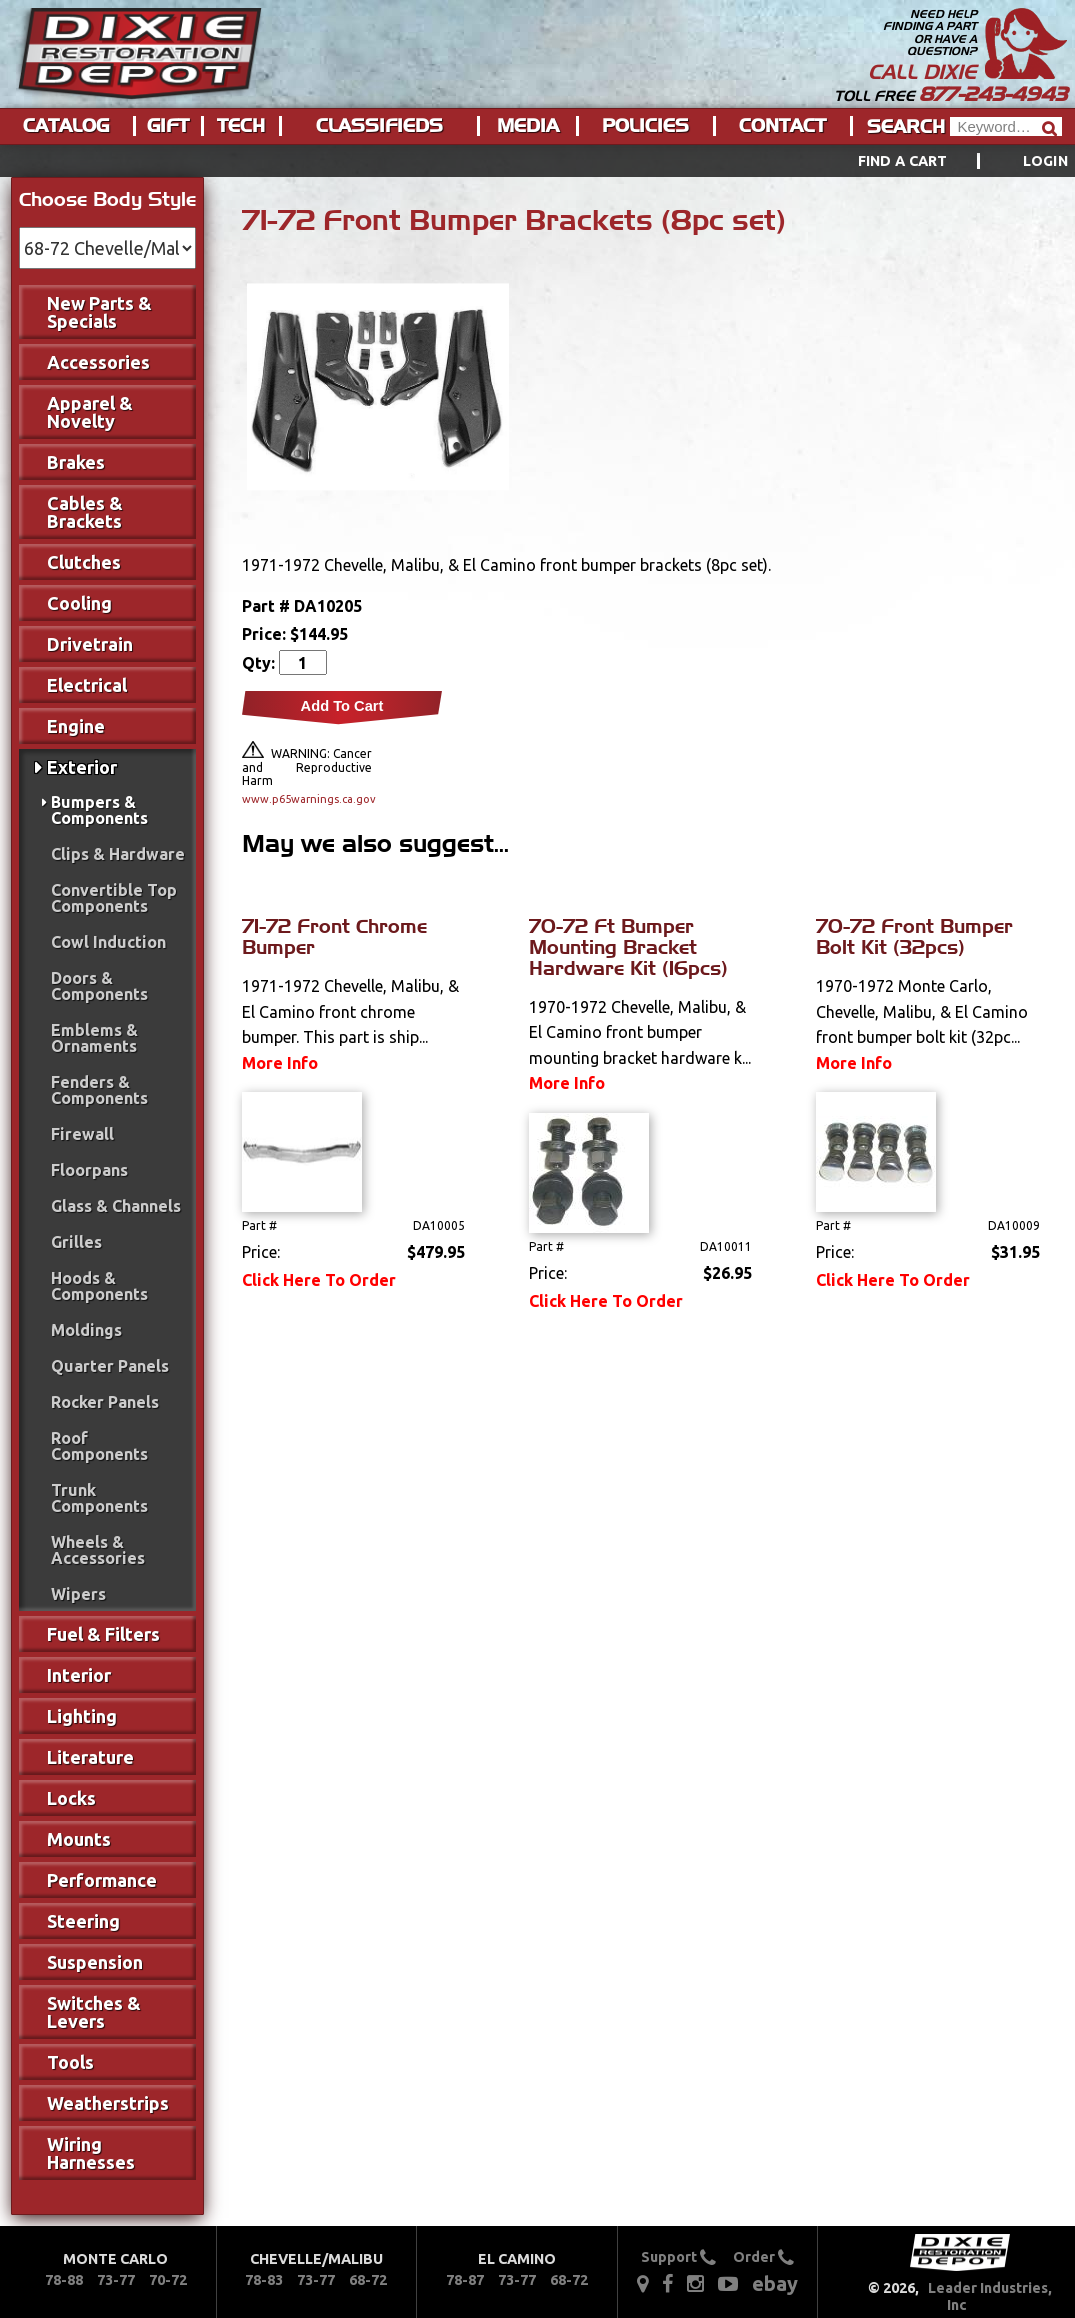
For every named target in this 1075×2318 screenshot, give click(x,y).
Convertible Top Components (114, 898)
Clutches (84, 562)
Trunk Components (99, 1498)
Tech (241, 126)
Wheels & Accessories (98, 1550)
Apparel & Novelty (90, 412)
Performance (102, 1880)
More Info (280, 1063)
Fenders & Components (99, 1090)
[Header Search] (1006, 126)
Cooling (79, 603)
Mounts (79, 1839)
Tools (70, 2062)
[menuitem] (940, 161)
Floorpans (89, 1170)
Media (528, 126)
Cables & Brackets (85, 512)
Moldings (86, 1330)
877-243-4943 (993, 94)
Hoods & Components (99, 1286)
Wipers (78, 1594)
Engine (76, 726)
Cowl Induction (108, 942)
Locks (71, 1798)
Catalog (66, 126)
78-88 (64, 2280)
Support (678, 2257)
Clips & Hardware (118, 854)
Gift (168, 126)
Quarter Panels (110, 1366)
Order (763, 2257)
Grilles (76, 1242)
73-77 (116, 2280)
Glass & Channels (116, 1206)
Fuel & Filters (103, 1634)
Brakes (76, 462)
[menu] (537, 161)
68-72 (368, 2280)
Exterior (82, 767)
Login (1045, 161)
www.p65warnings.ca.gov (307, 799)
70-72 (168, 2280)
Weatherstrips (108, 2103)
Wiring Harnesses (91, 2153)
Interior (79, 1675)
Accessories (98, 362)
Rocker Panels (105, 1402)
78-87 (465, 2280)
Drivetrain (90, 644)
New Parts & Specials (99, 312)
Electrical (87, 685)
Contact (782, 126)
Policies (645, 126)
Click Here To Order (319, 1280)
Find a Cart (903, 161)
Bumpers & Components (99, 810)
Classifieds (379, 126)
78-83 (264, 2280)
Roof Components (99, 1446)
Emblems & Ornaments (94, 1038)
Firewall (82, 1134)
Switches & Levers (94, 2012)
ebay (775, 2283)
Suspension (95, 1962)
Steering (83, 1921)
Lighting (82, 1716)
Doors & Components (99, 986)
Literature (90, 1757)
